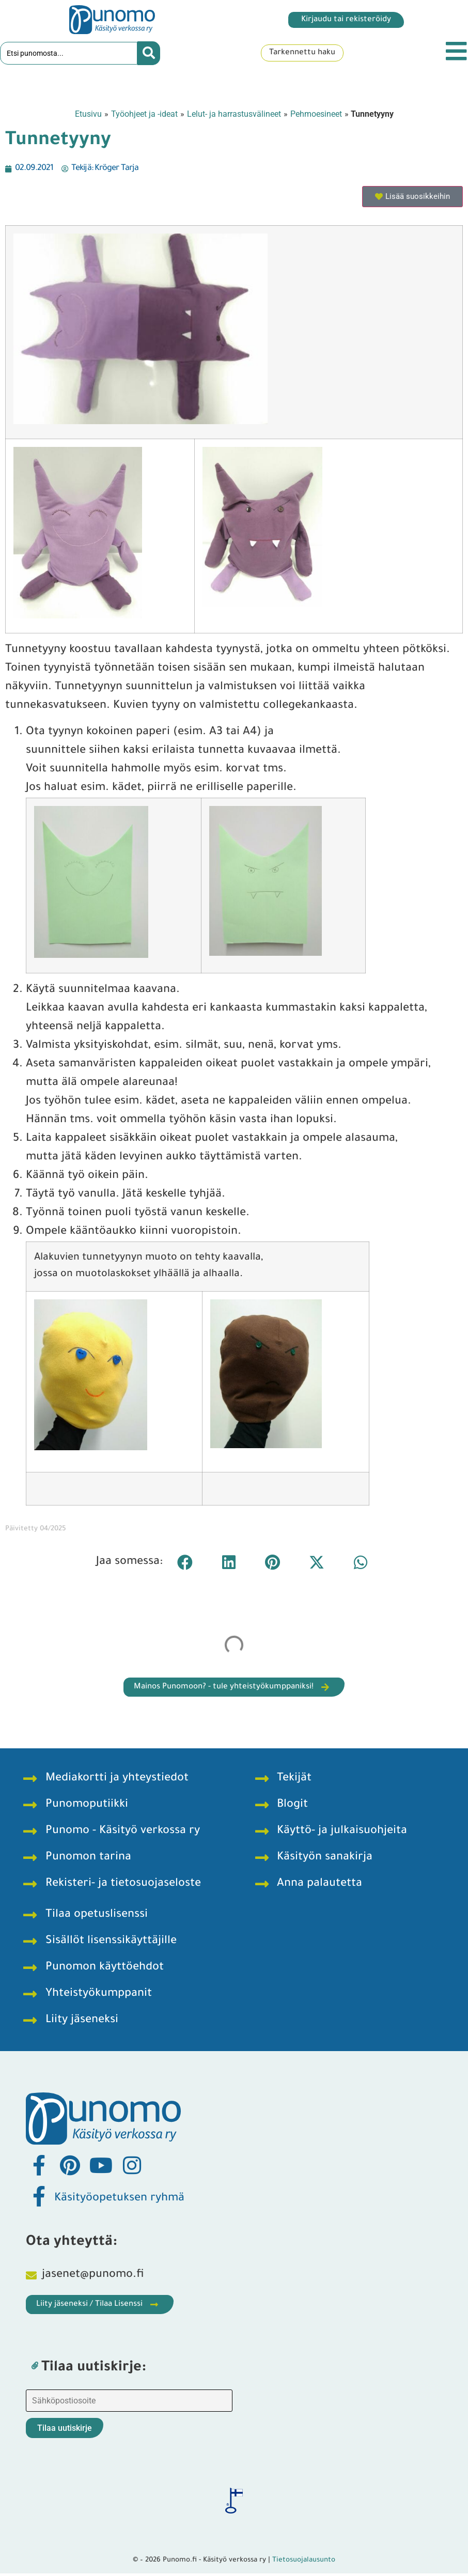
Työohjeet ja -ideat (144, 116)
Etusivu (88, 116)
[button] (184, 1564)
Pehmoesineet (316, 116)
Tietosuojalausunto (303, 2562)
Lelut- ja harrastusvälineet (234, 116)
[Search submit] (148, 54)
